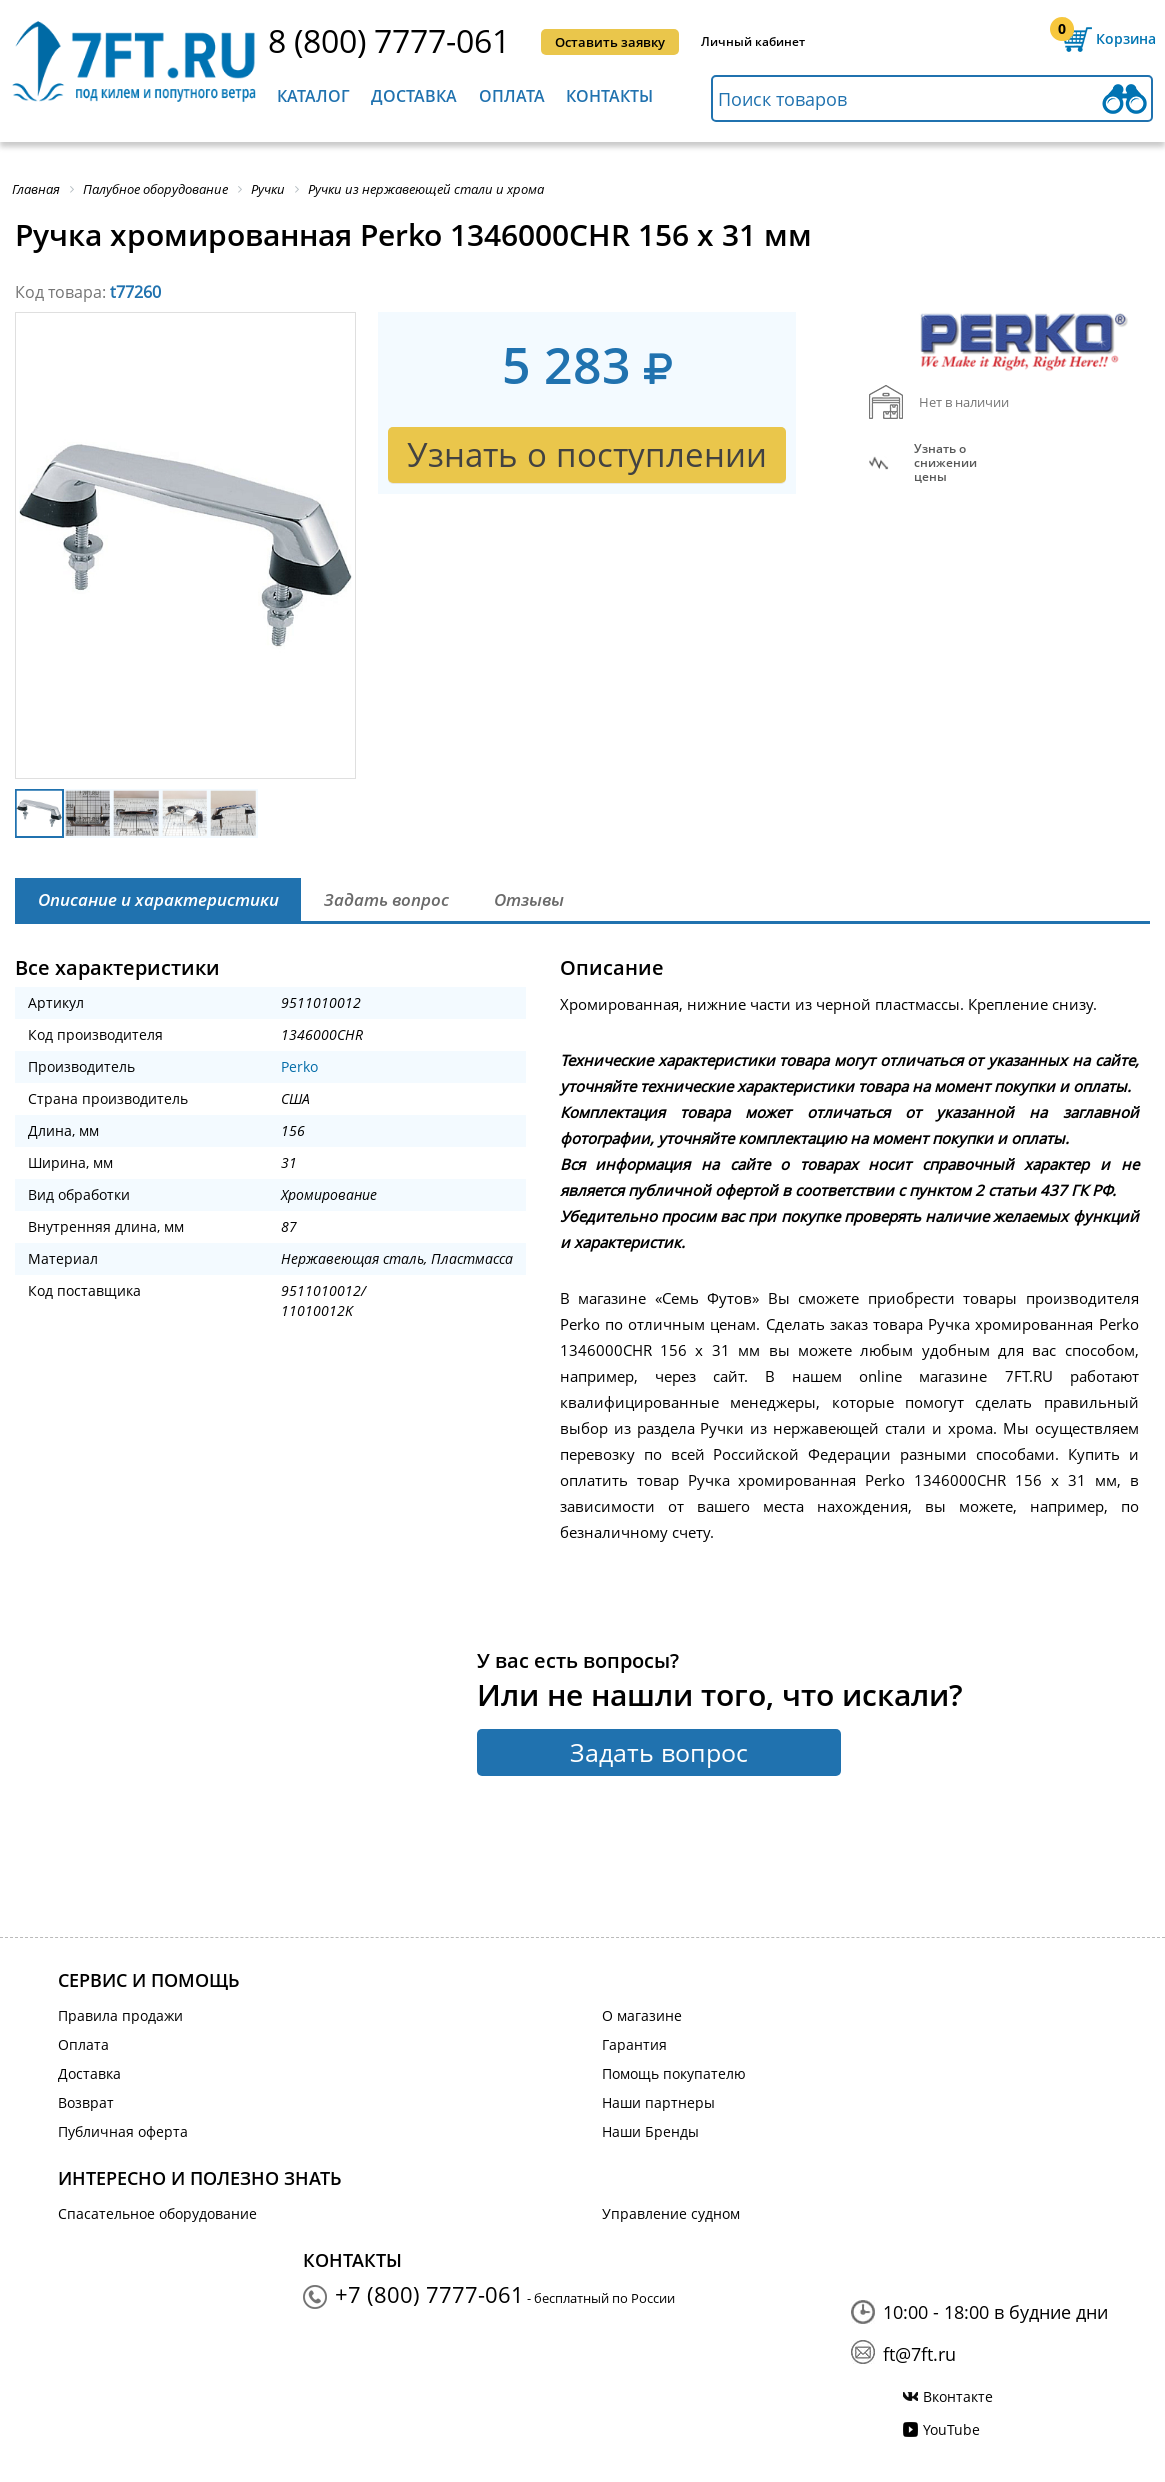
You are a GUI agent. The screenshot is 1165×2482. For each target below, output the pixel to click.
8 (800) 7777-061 (389, 40)
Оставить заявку (610, 42)
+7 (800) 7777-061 (429, 2294)
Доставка (414, 96)
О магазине (642, 2015)
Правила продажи (120, 2015)
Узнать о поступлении (587, 454)
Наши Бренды (650, 2131)
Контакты (609, 96)
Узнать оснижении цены (945, 463)
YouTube (951, 2429)
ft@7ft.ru (919, 2354)
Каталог (313, 96)
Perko (299, 1066)
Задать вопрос (659, 1752)
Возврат (86, 2102)
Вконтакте (958, 2396)
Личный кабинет (753, 41)
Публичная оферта (123, 2131)
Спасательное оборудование (157, 2213)
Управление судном (671, 2213)
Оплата (512, 96)
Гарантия (634, 2044)
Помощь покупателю (674, 2073)
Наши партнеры (658, 2102)
